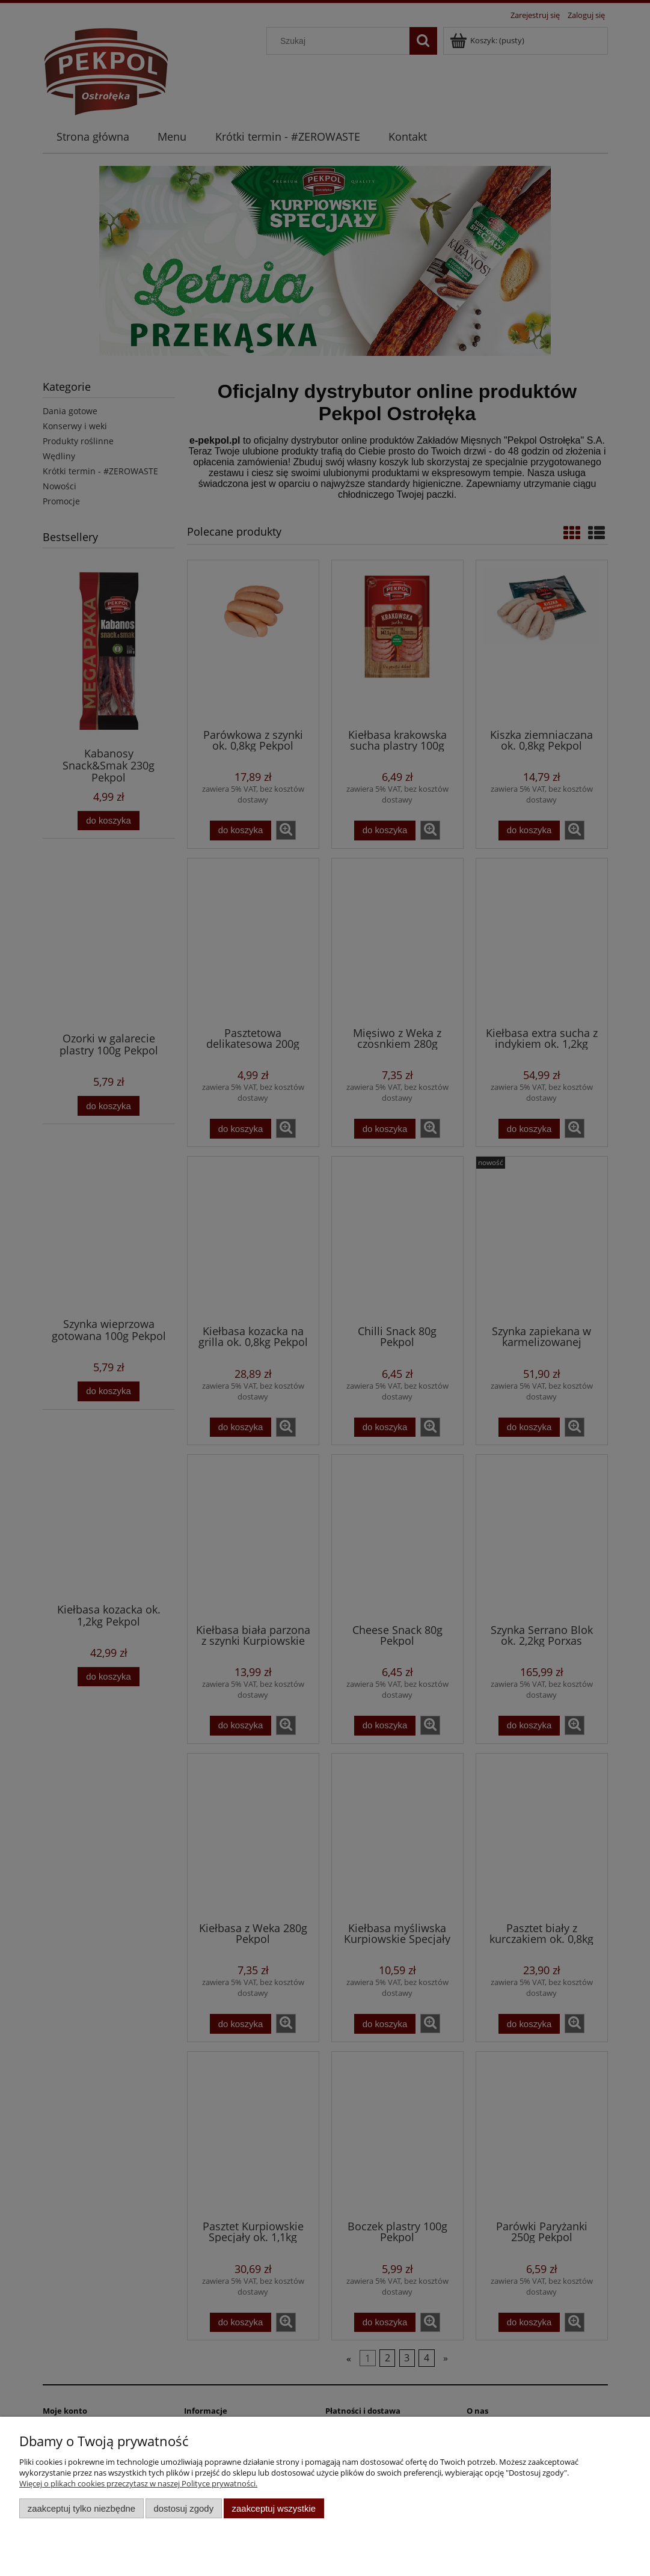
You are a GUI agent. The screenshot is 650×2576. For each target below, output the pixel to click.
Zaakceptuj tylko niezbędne (81, 2508)
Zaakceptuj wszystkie (274, 2508)
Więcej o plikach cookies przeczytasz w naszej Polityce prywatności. (138, 2483)
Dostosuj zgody (183, 2508)
